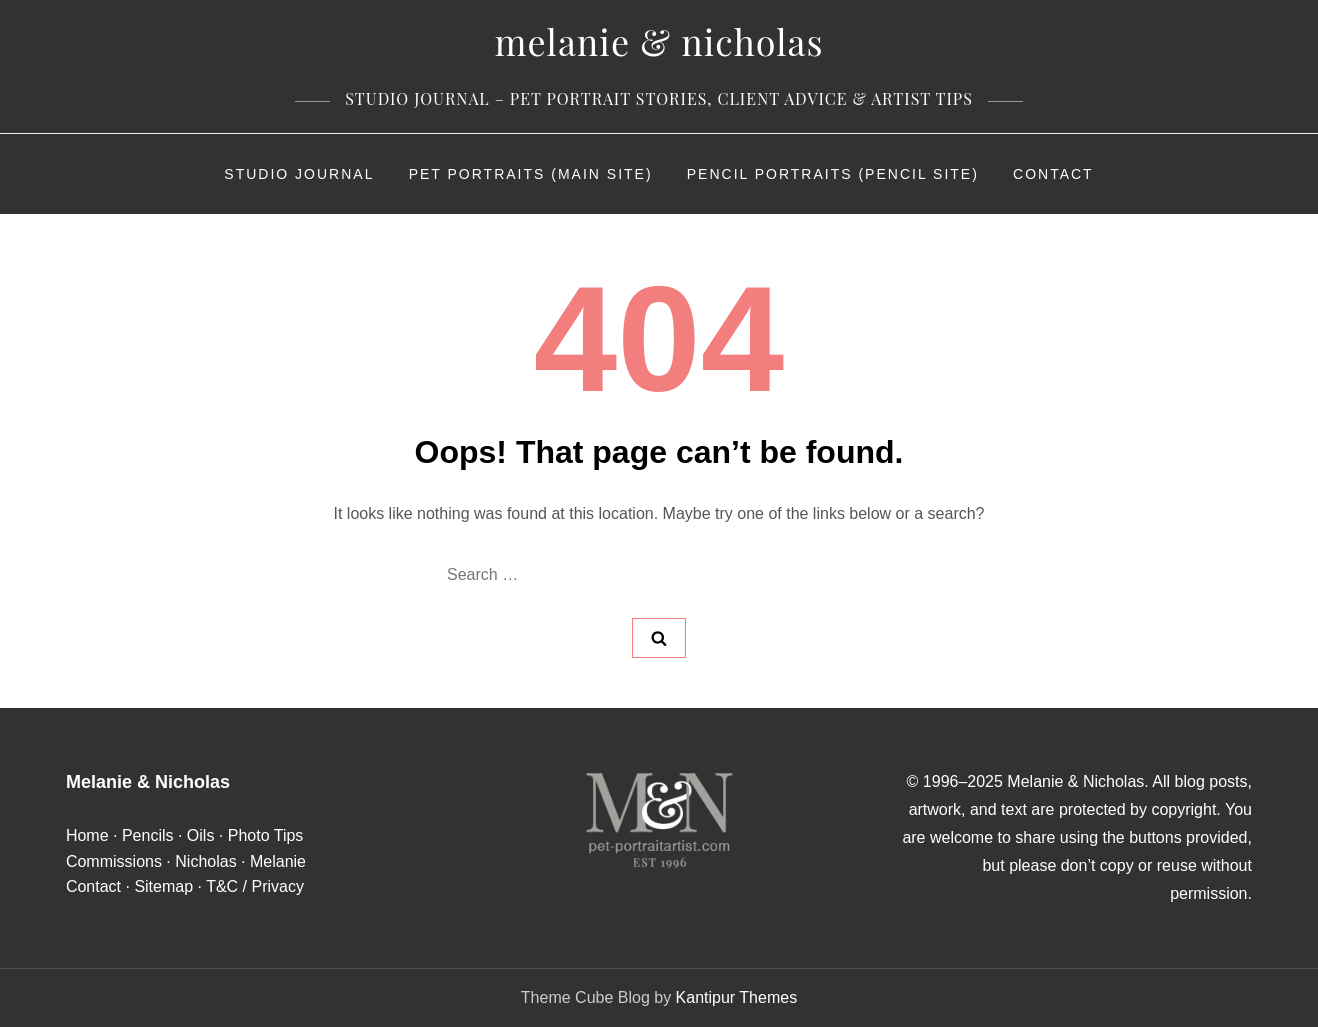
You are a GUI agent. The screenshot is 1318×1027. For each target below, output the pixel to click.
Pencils (148, 835)
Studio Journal (299, 174)
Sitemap (163, 886)
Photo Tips (266, 835)
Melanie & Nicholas (658, 41)
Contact (1053, 174)
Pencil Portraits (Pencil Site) (833, 174)
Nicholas (205, 861)
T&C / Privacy (255, 886)
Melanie (278, 861)
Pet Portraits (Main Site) (531, 174)
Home (87, 835)
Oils (201, 835)
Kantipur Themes (737, 997)
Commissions (114, 861)
